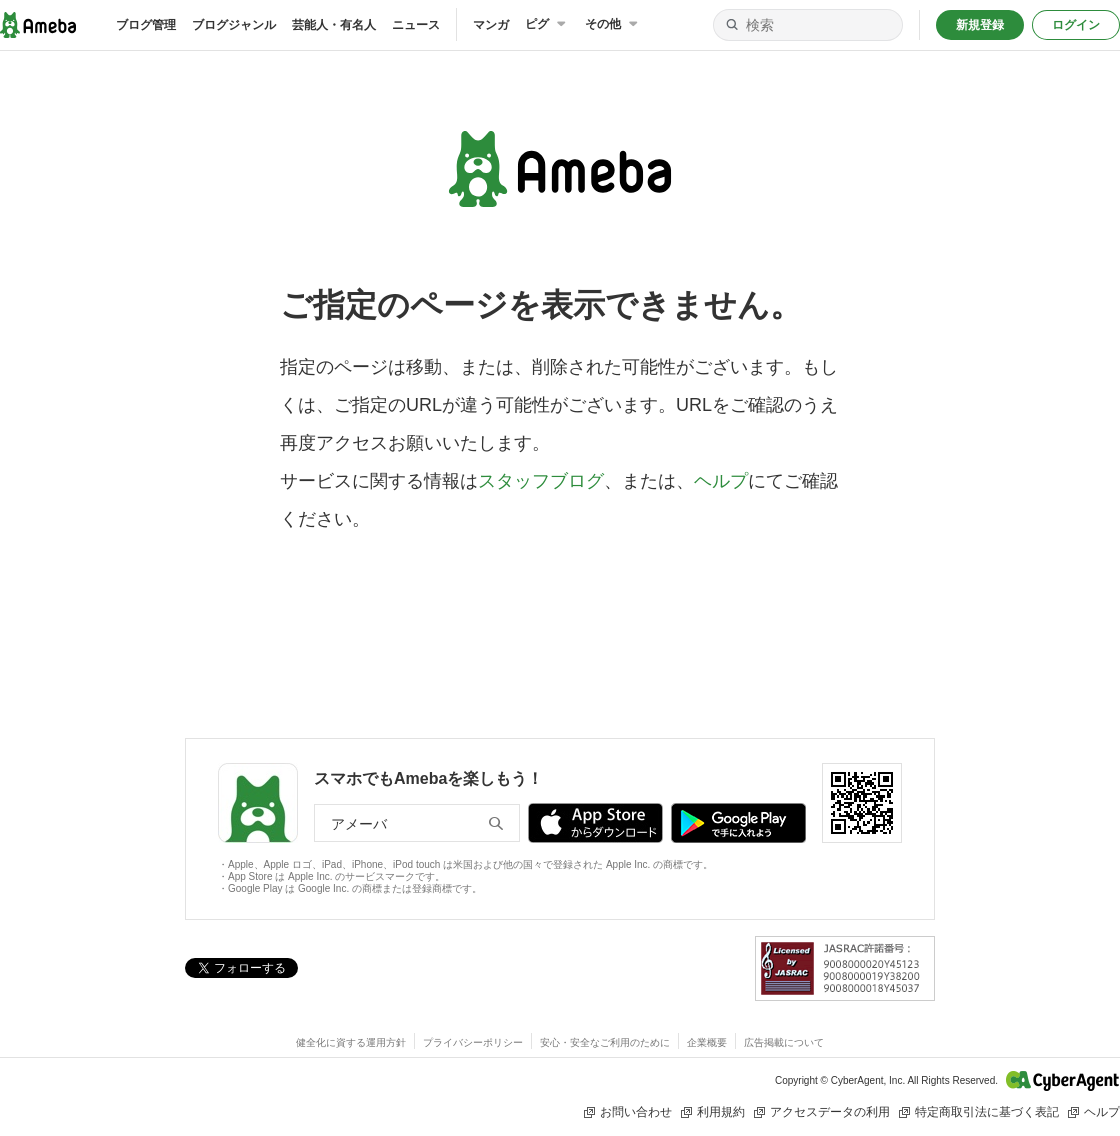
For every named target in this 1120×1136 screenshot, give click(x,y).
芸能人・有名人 (334, 25)
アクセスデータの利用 (821, 1112)
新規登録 (980, 25)
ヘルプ (721, 481)
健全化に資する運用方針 (351, 1042)
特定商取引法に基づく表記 (978, 1112)
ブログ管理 (146, 25)
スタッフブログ (541, 481)
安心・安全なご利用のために (605, 1042)
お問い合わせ (627, 1112)
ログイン (1076, 25)
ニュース (416, 25)
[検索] (732, 25)
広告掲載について (784, 1042)
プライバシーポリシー (473, 1042)
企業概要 (707, 1042)
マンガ (491, 25)
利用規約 (712, 1112)
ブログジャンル (234, 25)
